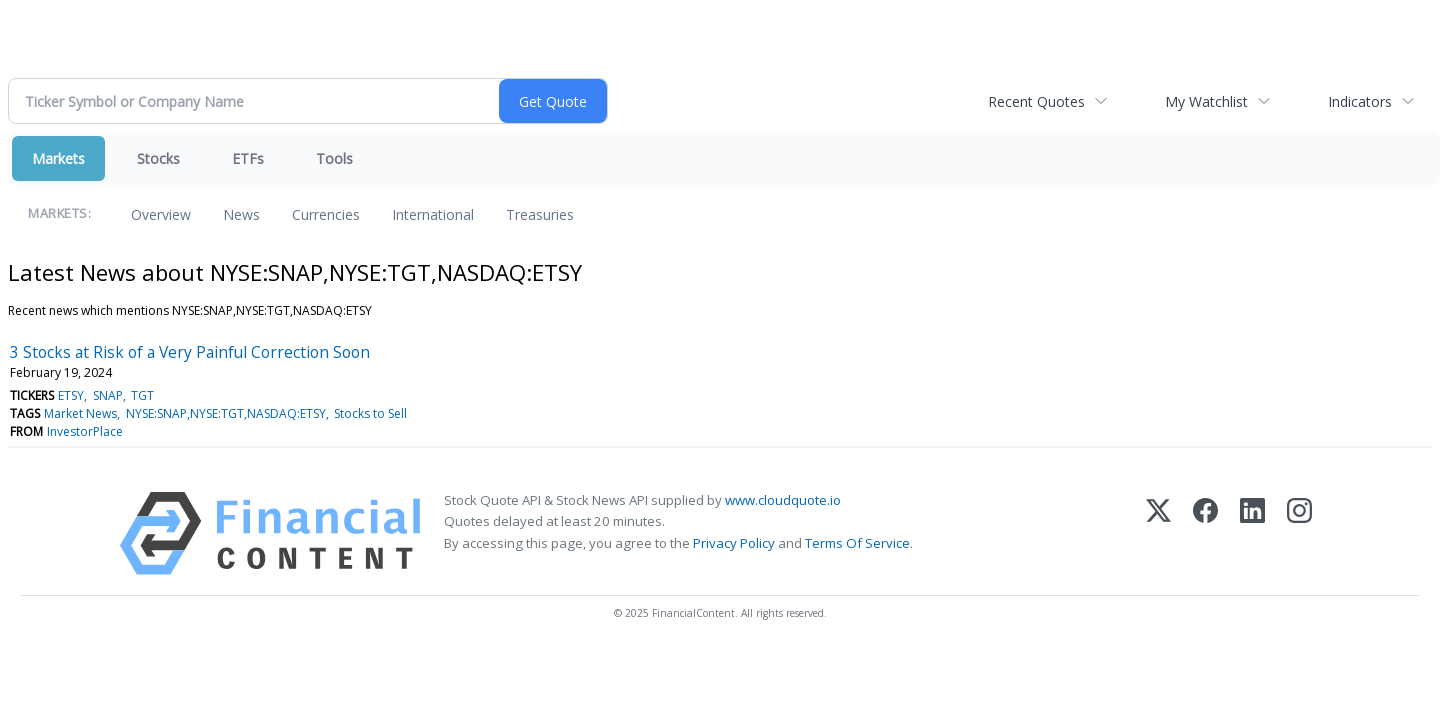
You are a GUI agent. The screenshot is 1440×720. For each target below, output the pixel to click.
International (433, 214)
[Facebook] (1205, 533)
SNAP (108, 395)
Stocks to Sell (370, 413)
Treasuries (540, 214)
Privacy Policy (734, 543)
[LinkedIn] (1252, 533)
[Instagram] (1299, 533)
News (241, 214)
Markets (58, 158)
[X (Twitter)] (1158, 533)
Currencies (326, 214)
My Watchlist (1206, 101)
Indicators (1360, 101)
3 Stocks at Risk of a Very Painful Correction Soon (190, 352)
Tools (334, 158)
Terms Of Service (857, 543)
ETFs (248, 158)
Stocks (158, 158)
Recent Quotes (1036, 101)
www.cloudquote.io (783, 500)
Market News (80, 413)
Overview (161, 214)
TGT (142, 395)
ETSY (71, 395)
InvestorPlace (85, 431)
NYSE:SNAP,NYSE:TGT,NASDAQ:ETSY (226, 413)
